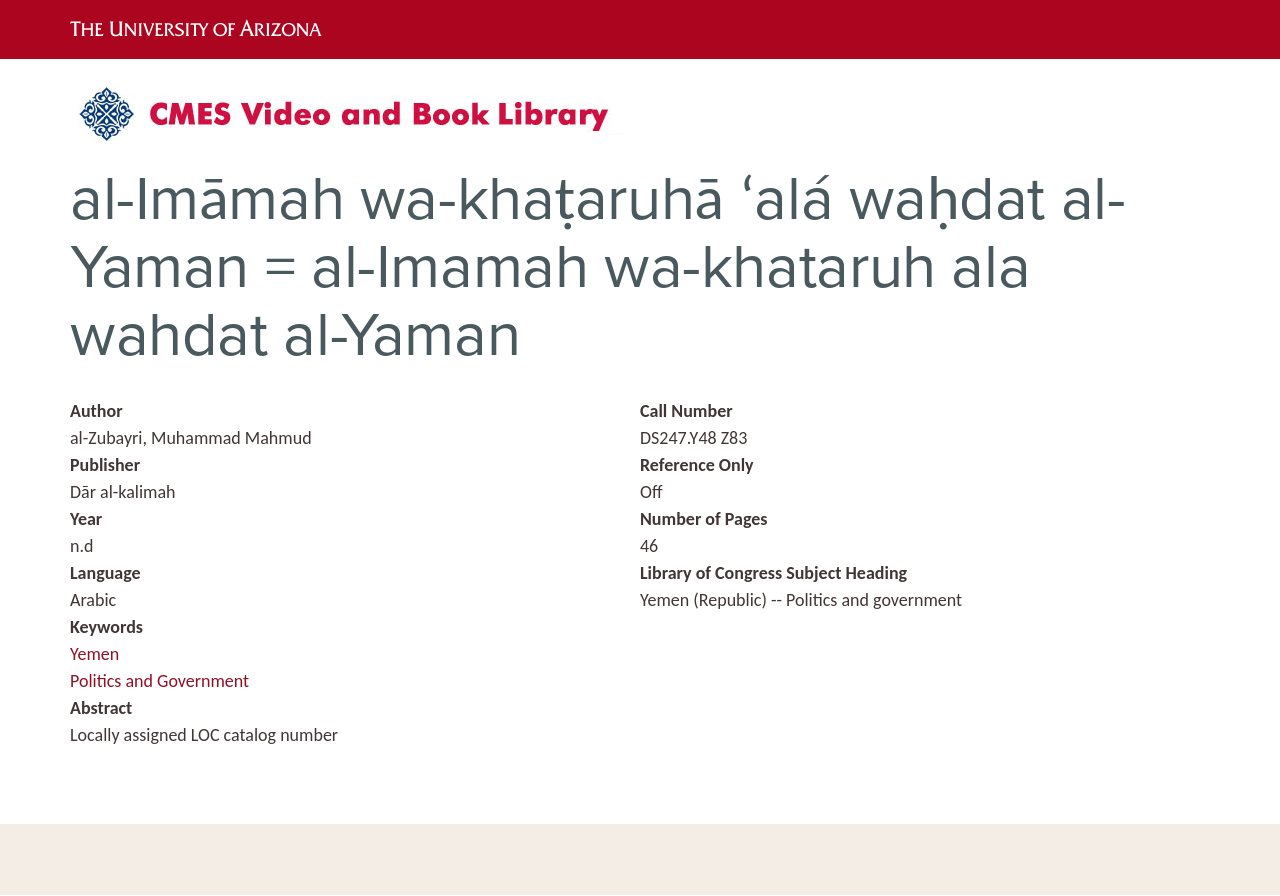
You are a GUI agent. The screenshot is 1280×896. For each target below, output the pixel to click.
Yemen (94, 654)
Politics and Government (159, 681)
